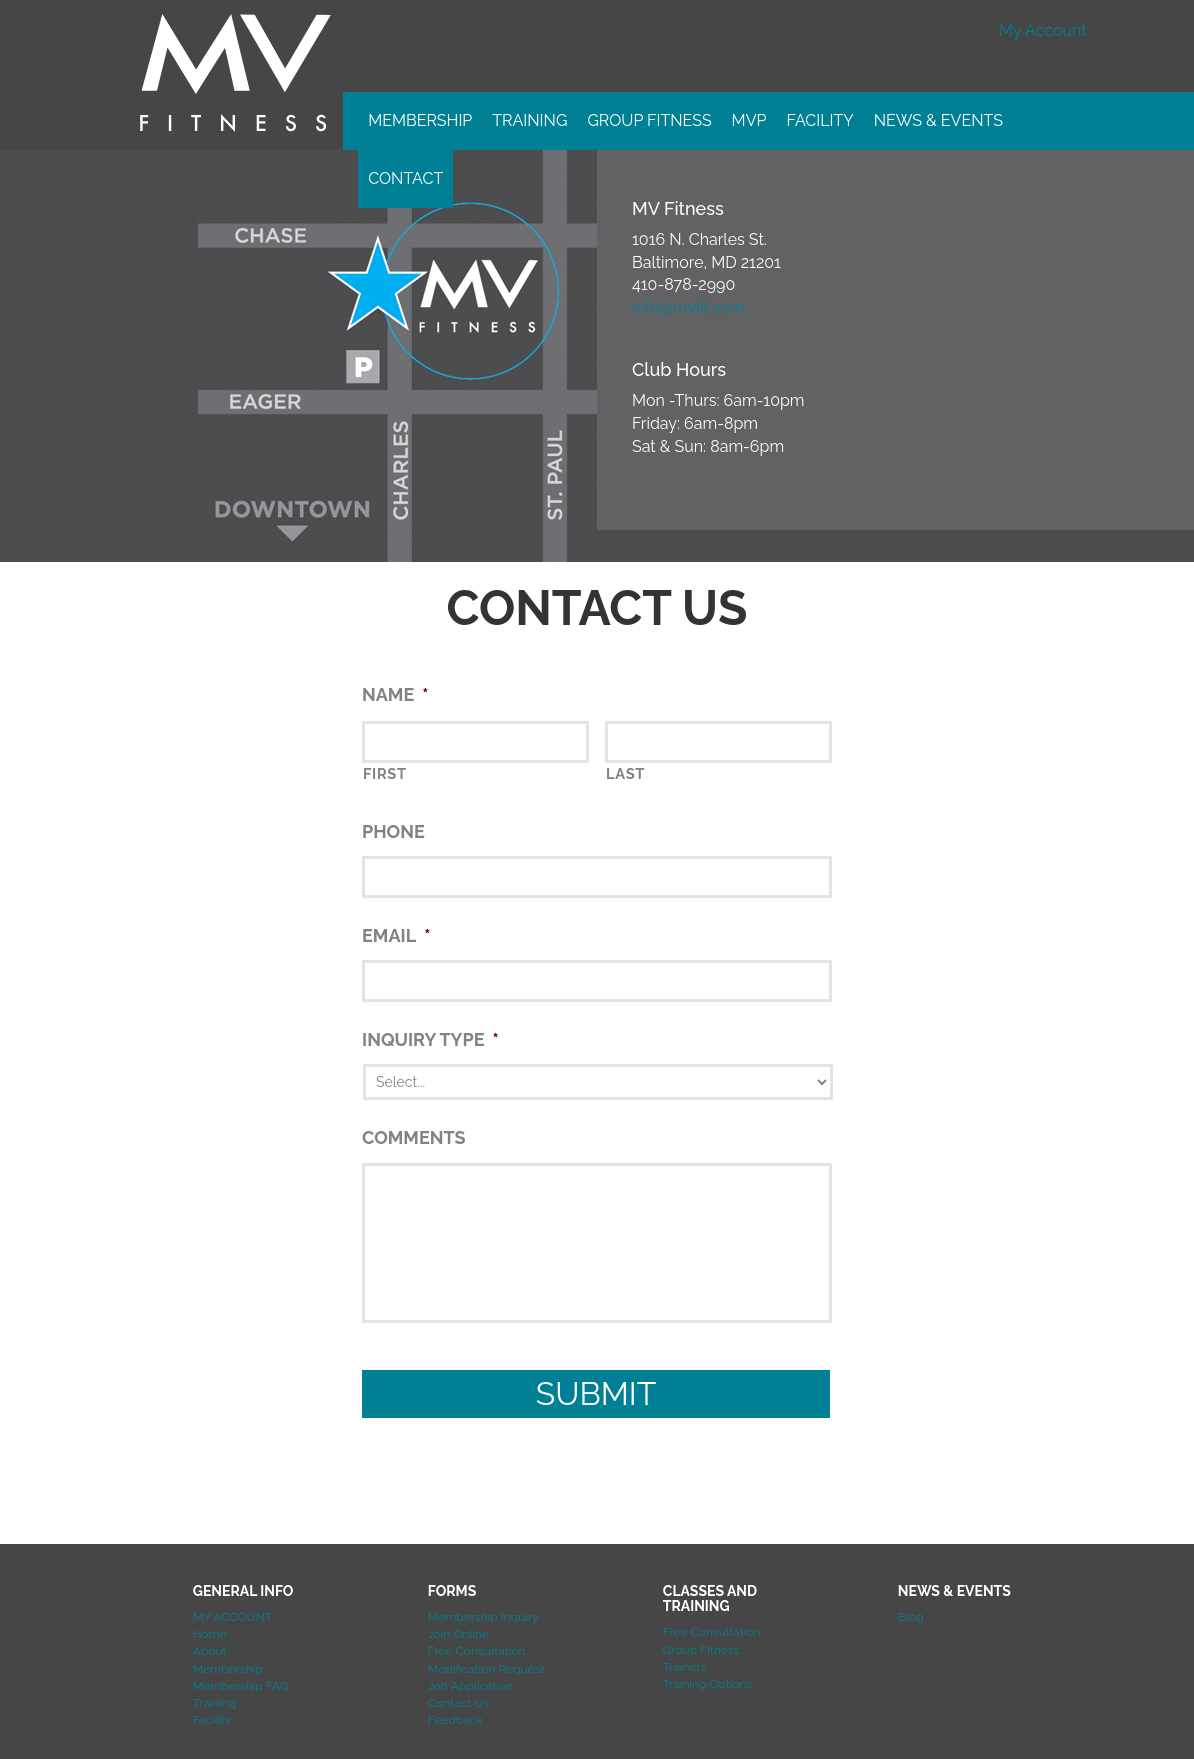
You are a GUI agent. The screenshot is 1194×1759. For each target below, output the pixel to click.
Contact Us (458, 1703)
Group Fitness (649, 120)
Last (625, 773)
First (385, 773)
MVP (749, 120)
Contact (405, 178)
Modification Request (486, 1669)
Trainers (685, 1667)
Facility (819, 120)
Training (529, 120)
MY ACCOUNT (232, 1617)
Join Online (458, 1634)
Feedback (455, 1720)
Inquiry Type (430, 1039)
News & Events (938, 120)
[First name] (475, 742)
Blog (911, 1617)
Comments (414, 1137)
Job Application (471, 1686)
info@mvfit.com (688, 307)
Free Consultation (477, 1651)
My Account (1042, 30)
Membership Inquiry (483, 1617)
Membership (420, 120)
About (210, 1651)
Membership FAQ (241, 1686)
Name (395, 694)
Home (210, 1634)
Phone (393, 831)
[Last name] (718, 742)
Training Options (708, 1684)
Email (396, 935)
